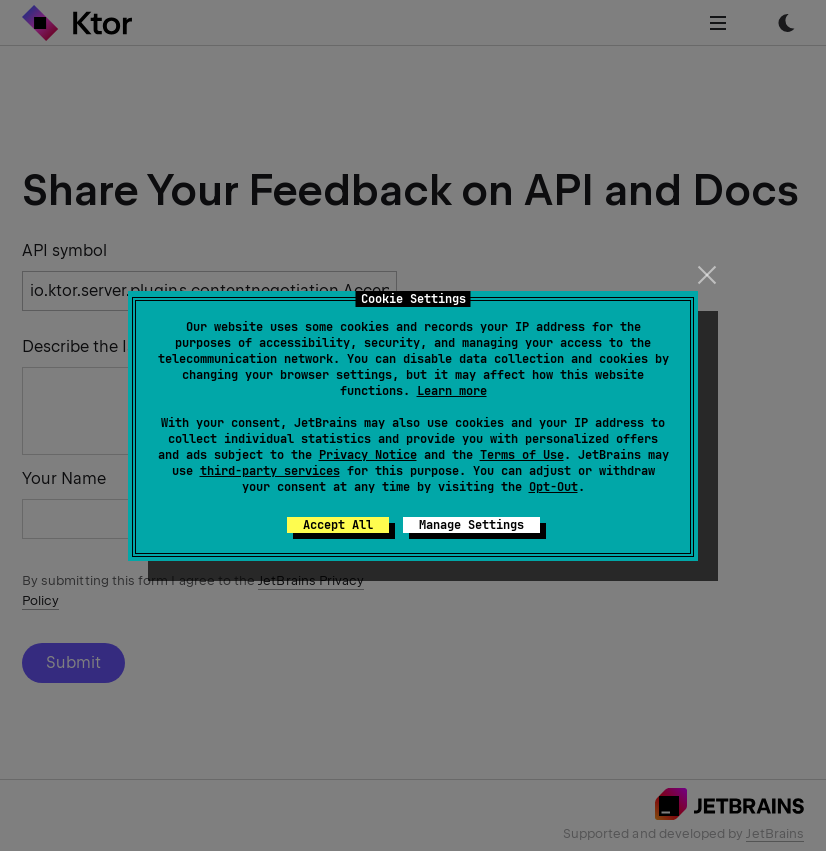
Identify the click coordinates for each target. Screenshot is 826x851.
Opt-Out (553, 487)
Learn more (452, 391)
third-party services (270, 471)
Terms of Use (522, 455)
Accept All (338, 525)
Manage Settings (471, 525)
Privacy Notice (368, 455)
